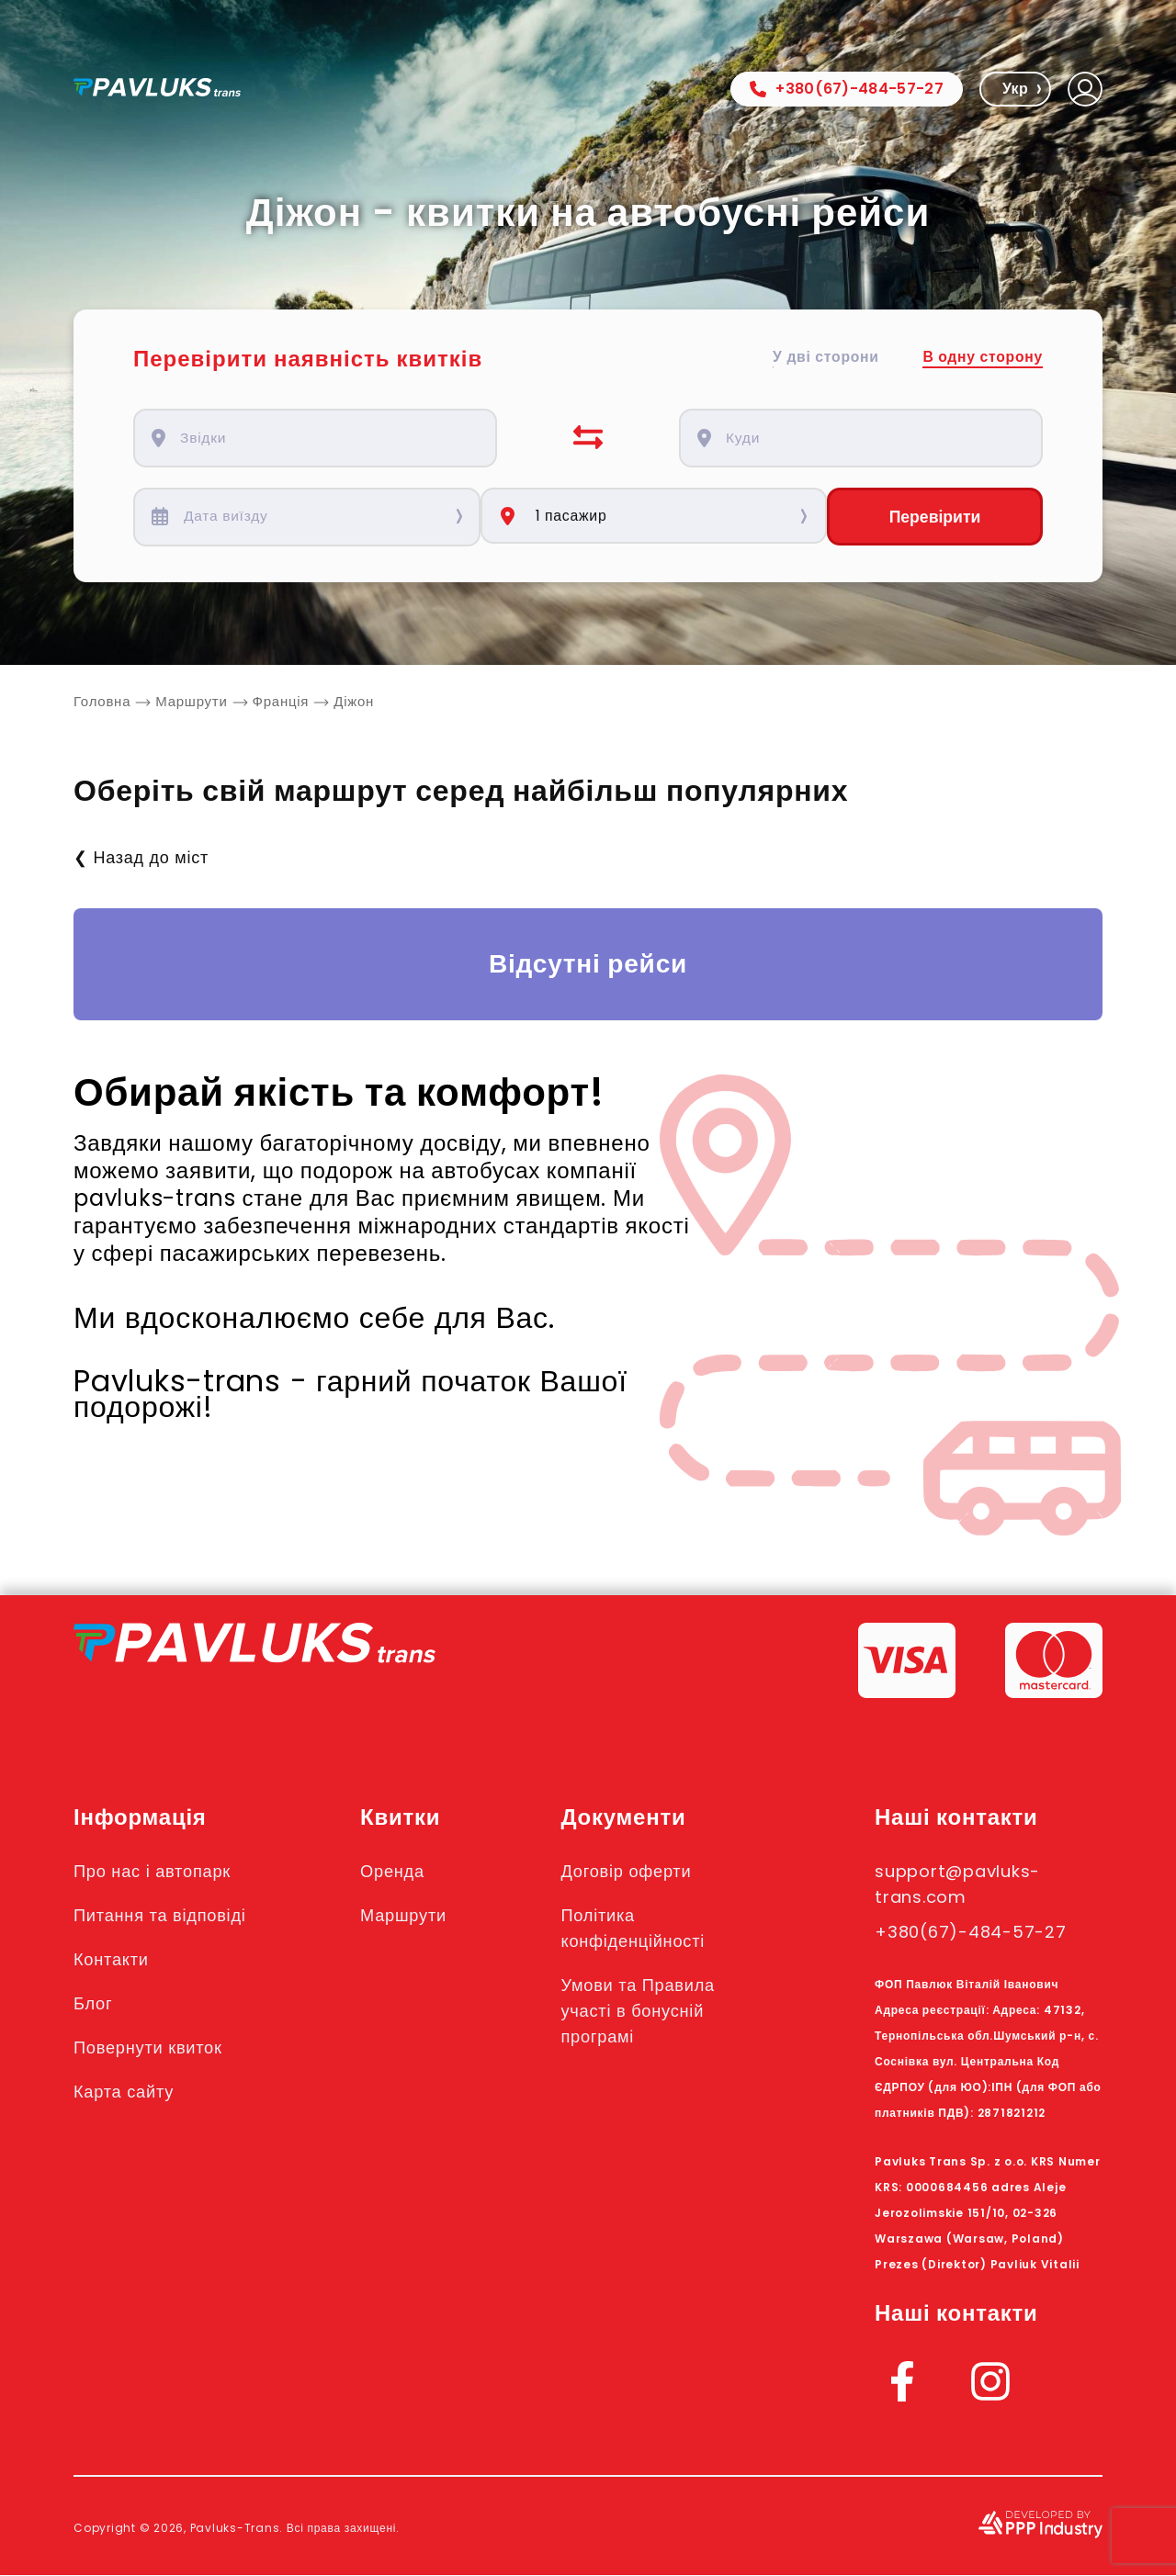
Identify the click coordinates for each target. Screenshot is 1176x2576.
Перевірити (934, 517)
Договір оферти (639, 1871)
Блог (95, 2004)
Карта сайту (128, 2092)
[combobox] (325, 438)
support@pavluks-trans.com (967, 1884)
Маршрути (414, 1916)
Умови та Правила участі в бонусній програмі (652, 2011)
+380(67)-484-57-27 (847, 88)
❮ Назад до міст (141, 858)
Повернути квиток (154, 2048)
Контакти (114, 1960)
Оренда (402, 1871)
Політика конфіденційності (647, 1928)
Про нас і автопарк (158, 1871)
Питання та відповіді (167, 1916)
